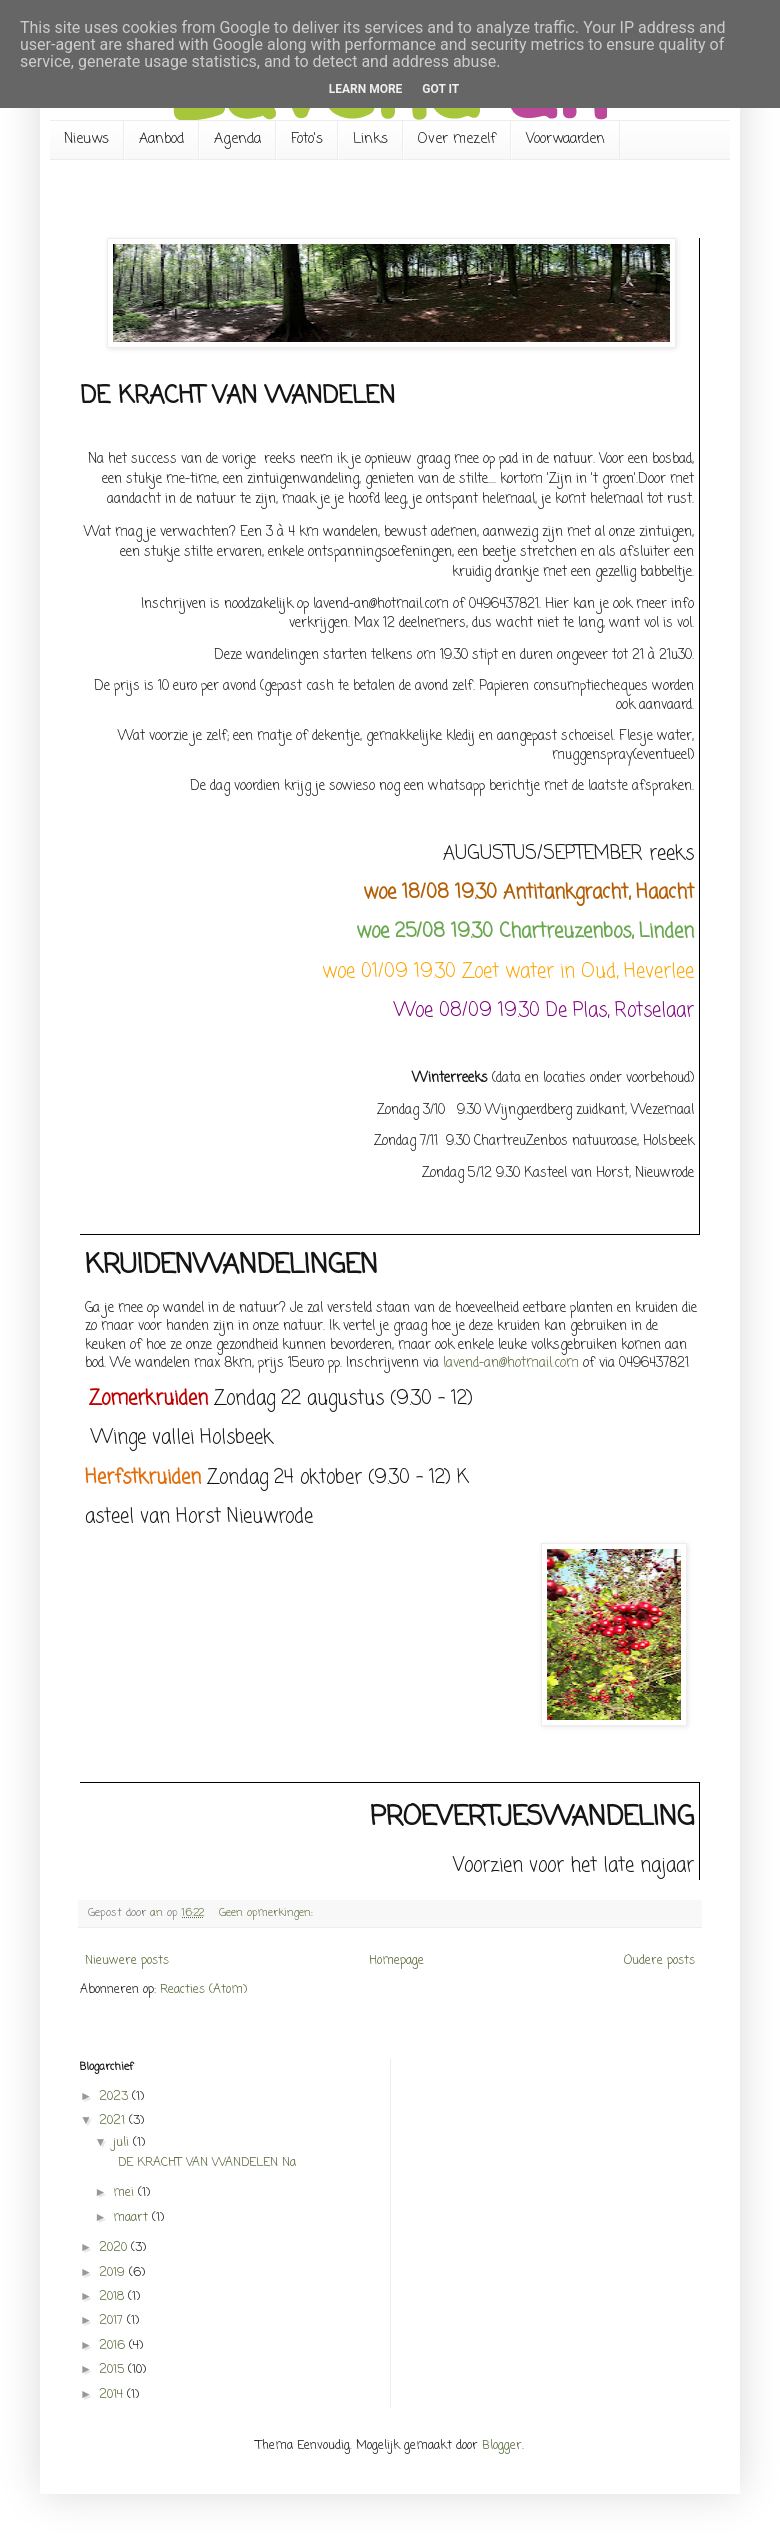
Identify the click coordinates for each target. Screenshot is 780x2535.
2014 (113, 2395)
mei (125, 2193)
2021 (114, 2121)
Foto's (307, 139)
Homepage (396, 1961)
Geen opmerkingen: (268, 1913)
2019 (114, 2273)
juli (123, 2143)
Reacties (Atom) (203, 1990)
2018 (113, 2297)
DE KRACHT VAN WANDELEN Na (203, 2163)
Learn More (366, 89)
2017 (113, 2321)
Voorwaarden (565, 139)
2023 (115, 2097)
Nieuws (86, 139)
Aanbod (161, 139)
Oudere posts (659, 1961)
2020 (115, 2248)
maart (132, 2218)
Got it (440, 89)
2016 (114, 2346)
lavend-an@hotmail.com (511, 1363)
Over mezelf (457, 139)
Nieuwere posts (127, 1961)
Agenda (237, 139)
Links (370, 139)
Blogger (502, 2446)
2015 (113, 2370)
